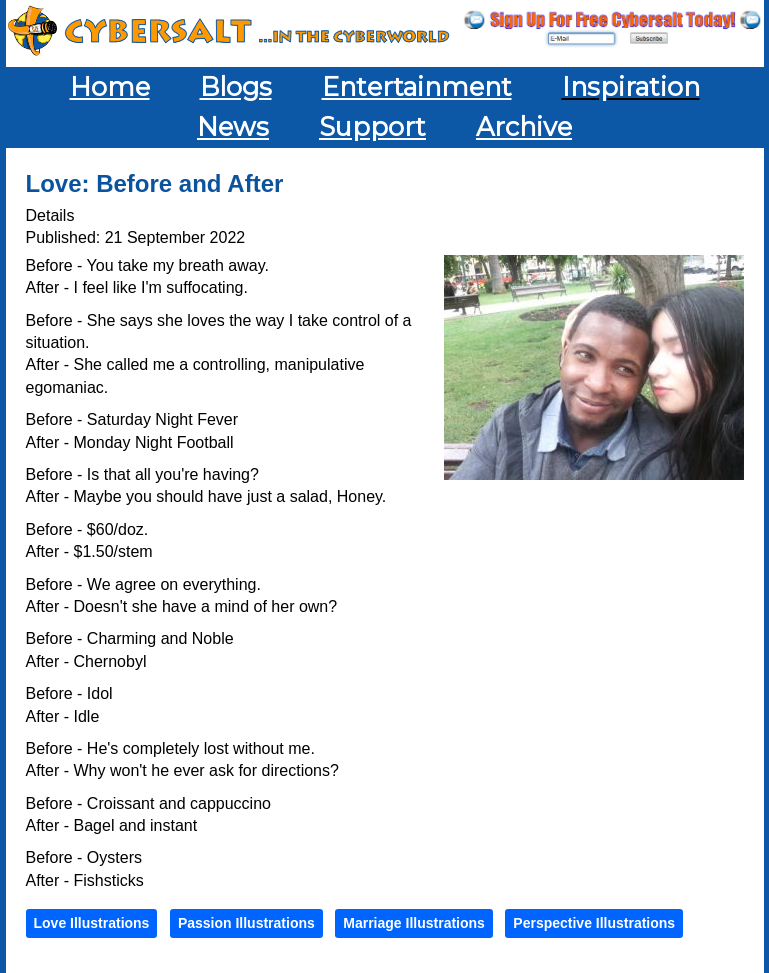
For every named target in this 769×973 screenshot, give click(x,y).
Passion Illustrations (246, 923)
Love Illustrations (92, 923)
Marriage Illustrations (414, 923)
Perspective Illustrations (594, 923)
